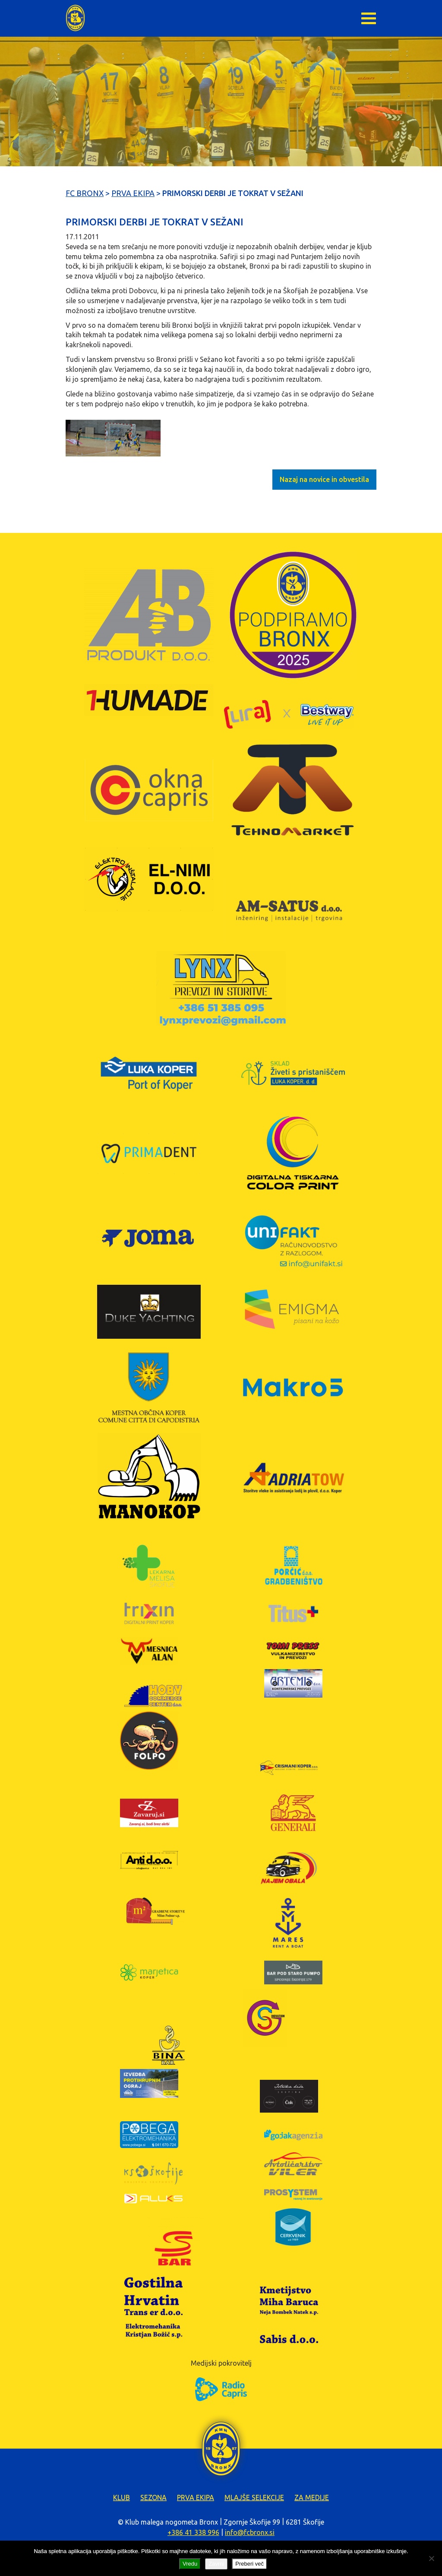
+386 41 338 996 (193, 2532)
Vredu (190, 2563)
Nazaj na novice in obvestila (324, 479)
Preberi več (249, 2563)
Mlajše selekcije (254, 2497)
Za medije (311, 2497)
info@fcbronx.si (250, 2532)
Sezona (153, 2497)
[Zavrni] (431, 2558)
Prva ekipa (195, 2497)
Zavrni (216, 2563)
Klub (121, 2497)
